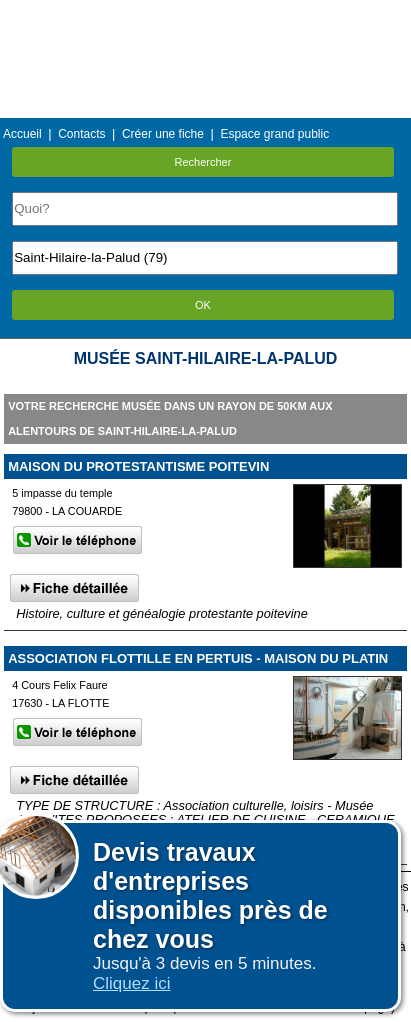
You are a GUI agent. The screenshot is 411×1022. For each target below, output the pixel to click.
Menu (205, 14)
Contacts (81, 134)
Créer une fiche (163, 134)
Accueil (22, 134)
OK (203, 305)
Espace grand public (274, 134)
